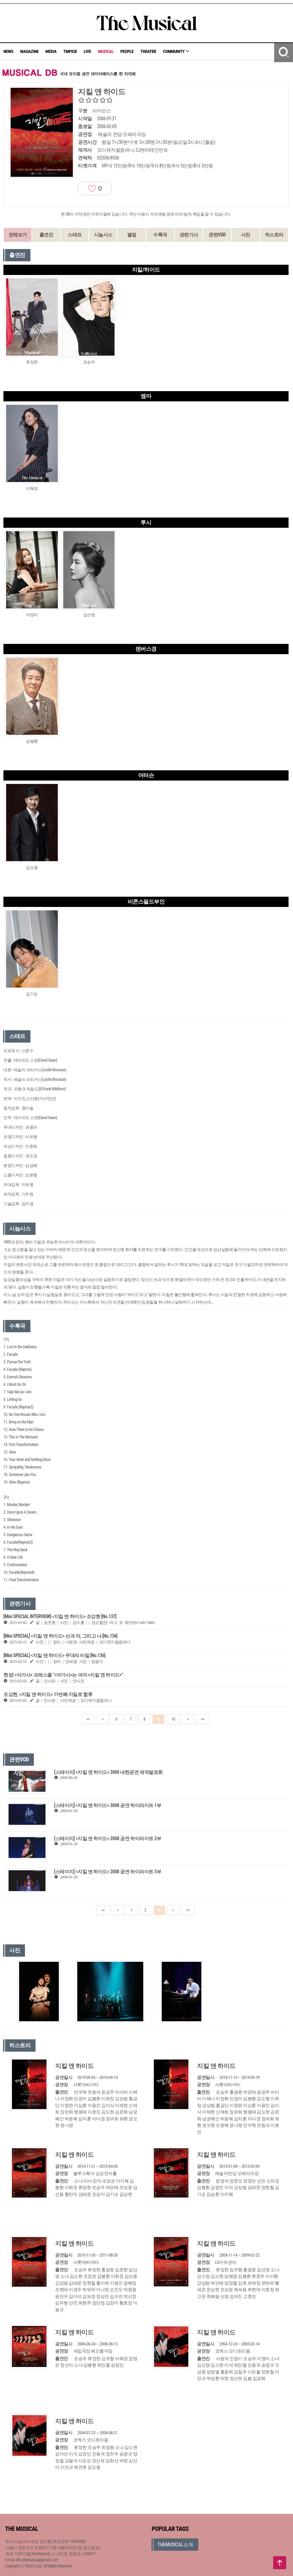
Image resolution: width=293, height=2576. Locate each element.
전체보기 (18, 234)
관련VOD (217, 234)
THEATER (148, 51)
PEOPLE (127, 51)
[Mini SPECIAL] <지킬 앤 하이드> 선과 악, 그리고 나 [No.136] (60, 1636)
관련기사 (188, 234)
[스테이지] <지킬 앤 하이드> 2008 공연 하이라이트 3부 (107, 1871)
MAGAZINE (29, 51)
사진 (245, 234)
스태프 (75, 234)
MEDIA (50, 51)
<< (88, 1719)
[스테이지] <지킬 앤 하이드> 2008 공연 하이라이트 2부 (107, 1838)
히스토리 (274, 234)
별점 (131, 234)
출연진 (46, 234)
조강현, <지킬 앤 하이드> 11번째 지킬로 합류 (47, 1694)
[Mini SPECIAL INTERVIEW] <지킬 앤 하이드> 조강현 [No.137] (59, 1616)
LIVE (87, 51)
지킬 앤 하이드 (74, 2065)
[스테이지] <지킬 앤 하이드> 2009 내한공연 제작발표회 (108, 1772)
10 (173, 1719)
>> (202, 1719)
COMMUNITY (176, 51)
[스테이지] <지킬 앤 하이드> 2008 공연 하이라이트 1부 (107, 1805)
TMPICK (70, 51)
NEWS (8, 51)
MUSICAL (106, 51)
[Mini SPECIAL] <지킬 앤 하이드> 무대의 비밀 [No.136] (54, 1655)
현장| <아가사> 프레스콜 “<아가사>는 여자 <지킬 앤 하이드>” (63, 1675)
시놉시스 (103, 234)
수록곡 (160, 234)
